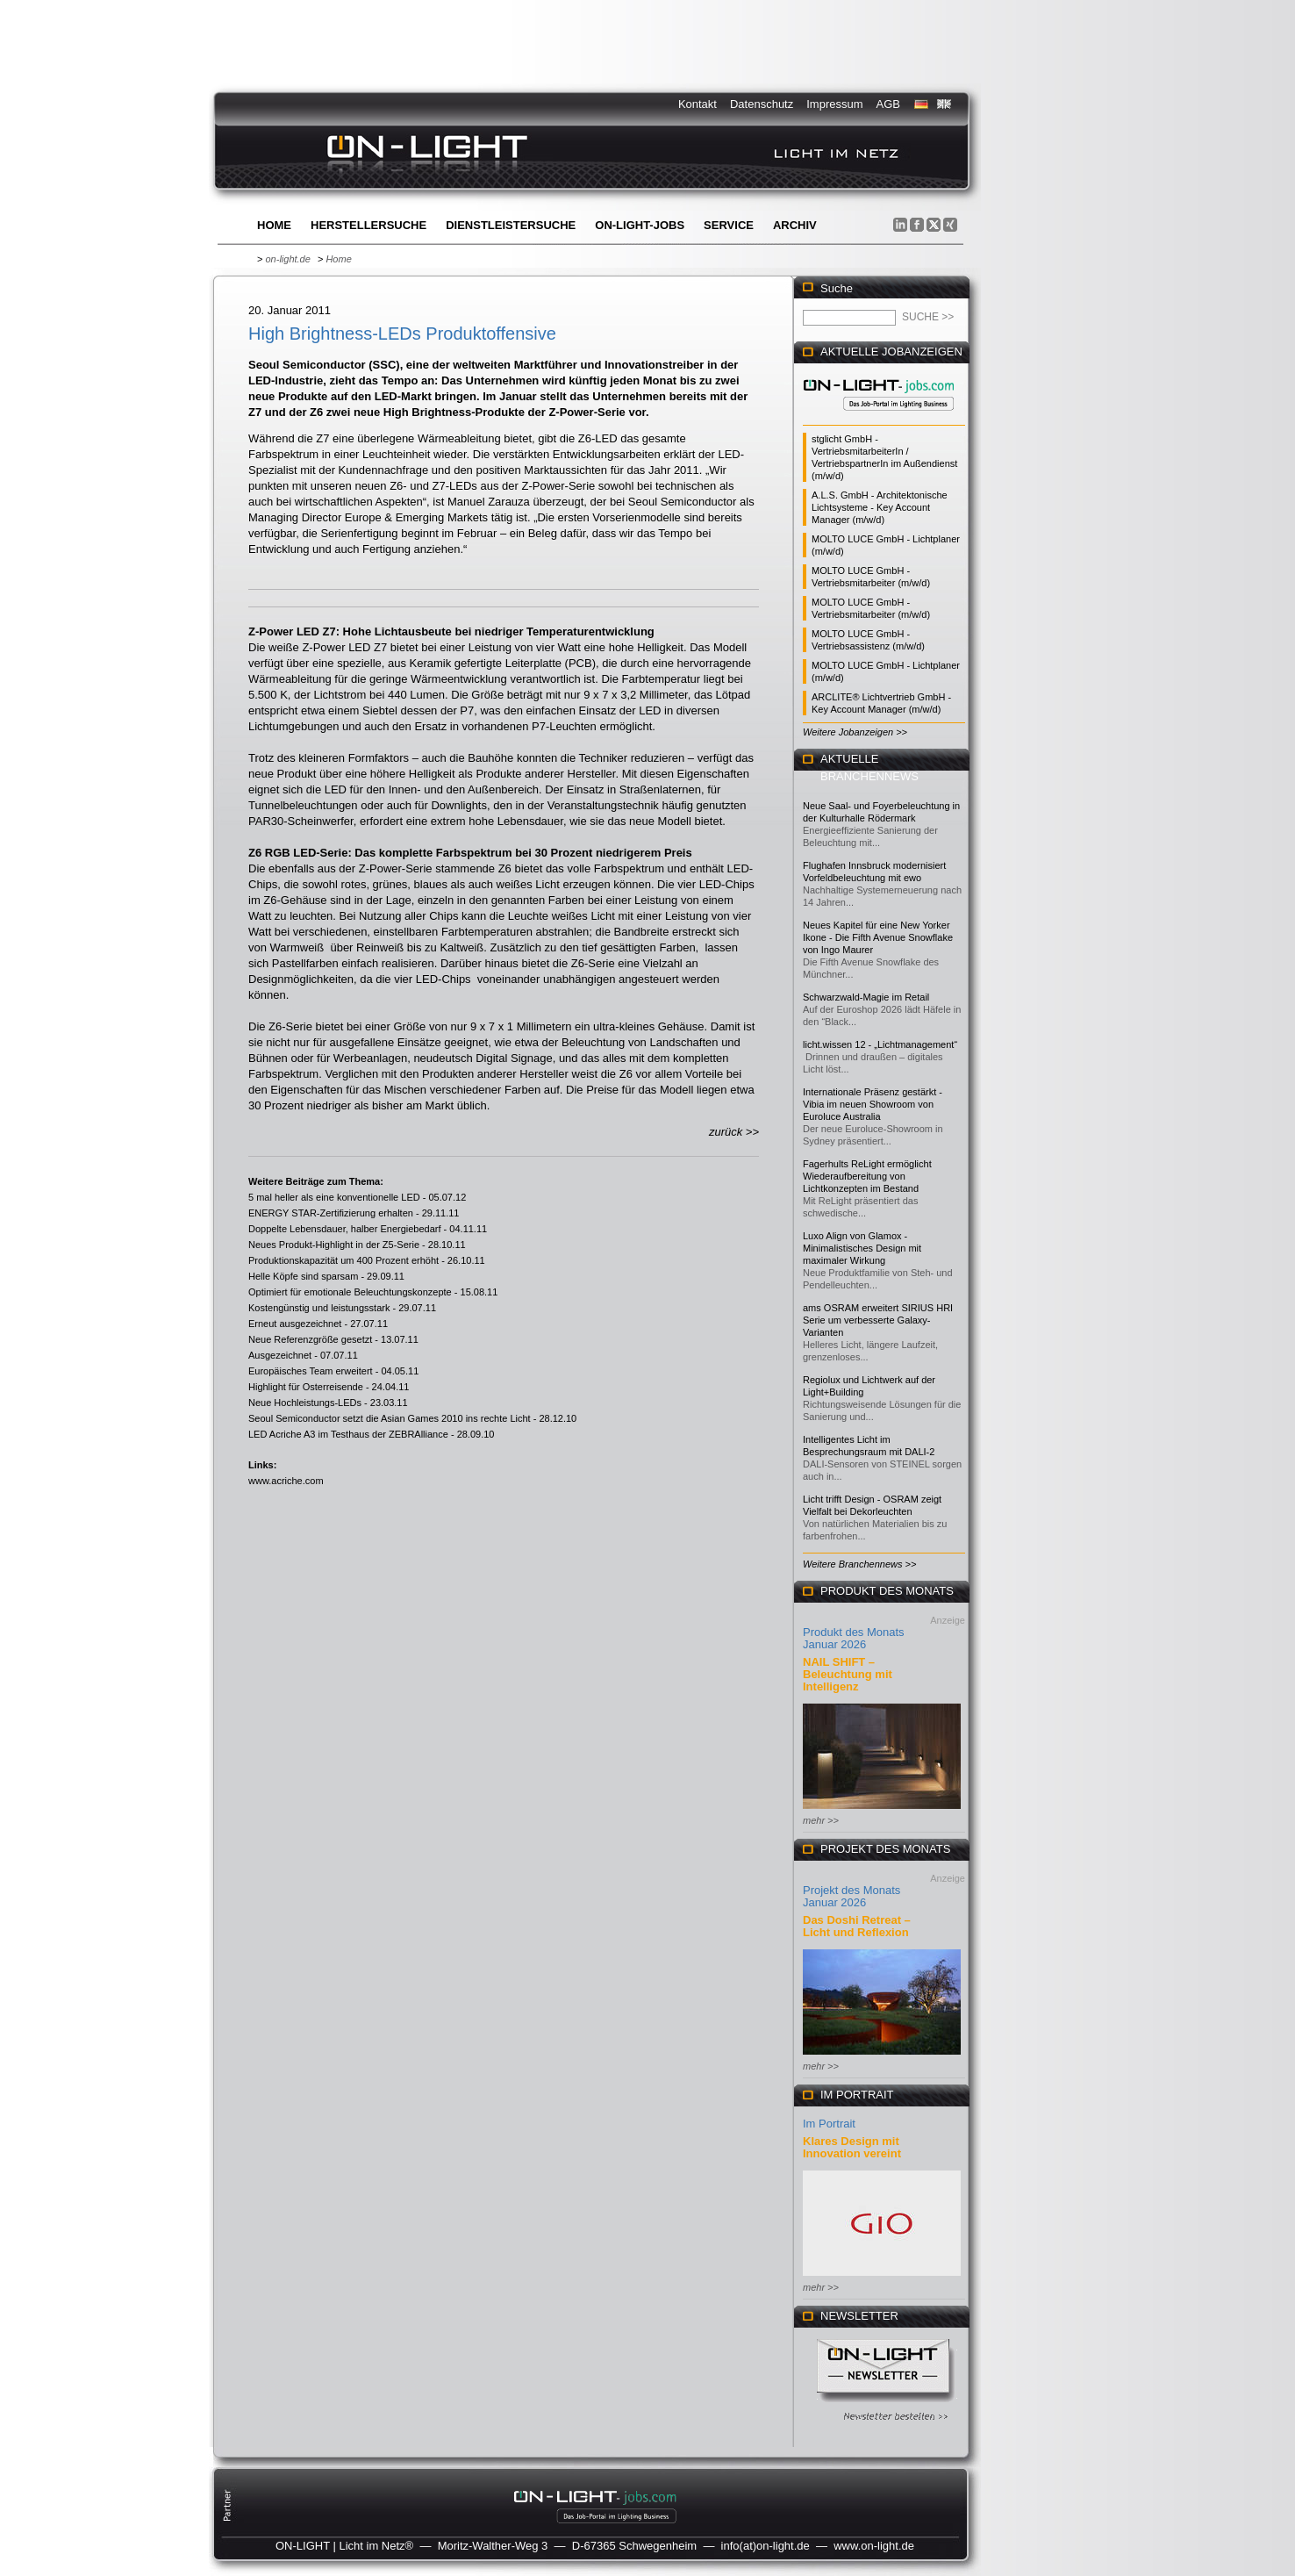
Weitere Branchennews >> (859, 1564)
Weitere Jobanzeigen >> (855, 732)
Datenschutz (761, 104)
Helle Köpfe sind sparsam (303, 1276)
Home (274, 225)
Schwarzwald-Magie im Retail (866, 997)
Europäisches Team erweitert (310, 1371)
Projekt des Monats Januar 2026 (851, 1896)
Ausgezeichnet (279, 1355)
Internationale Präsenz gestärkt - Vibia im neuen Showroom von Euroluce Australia (872, 1104)
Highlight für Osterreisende (305, 1386)
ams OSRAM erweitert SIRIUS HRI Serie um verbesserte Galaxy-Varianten (878, 1320)
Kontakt (697, 104)
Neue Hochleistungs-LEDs (304, 1402)
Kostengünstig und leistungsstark (319, 1307)
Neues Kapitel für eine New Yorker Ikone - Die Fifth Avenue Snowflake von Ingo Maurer (878, 937)
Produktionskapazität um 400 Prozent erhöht (343, 1260)
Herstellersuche (368, 225)
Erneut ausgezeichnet (294, 1323)
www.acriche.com (286, 1480)
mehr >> (821, 1820)
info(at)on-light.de (765, 2545)
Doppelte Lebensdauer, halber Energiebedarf (344, 1228)
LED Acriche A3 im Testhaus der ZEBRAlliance (348, 1434)
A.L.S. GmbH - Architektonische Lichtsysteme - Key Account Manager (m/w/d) (880, 507)
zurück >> (734, 1131)
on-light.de (287, 259)
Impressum (834, 104)
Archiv (795, 225)
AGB (888, 104)
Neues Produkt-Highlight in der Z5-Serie (333, 1244)
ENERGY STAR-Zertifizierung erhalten (330, 1213)
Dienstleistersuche (511, 225)
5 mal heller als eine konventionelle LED (334, 1197)
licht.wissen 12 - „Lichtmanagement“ (880, 1044)
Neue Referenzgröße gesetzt (310, 1339)
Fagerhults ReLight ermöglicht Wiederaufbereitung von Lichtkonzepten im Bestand (867, 1176)
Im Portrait (829, 2123)
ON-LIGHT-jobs (639, 225)
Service (729, 225)
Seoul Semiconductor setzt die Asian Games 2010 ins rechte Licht (389, 1418)
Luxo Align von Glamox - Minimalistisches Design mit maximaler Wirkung (862, 1248)
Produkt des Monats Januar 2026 (854, 1638)
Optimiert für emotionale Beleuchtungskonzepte (350, 1292)
